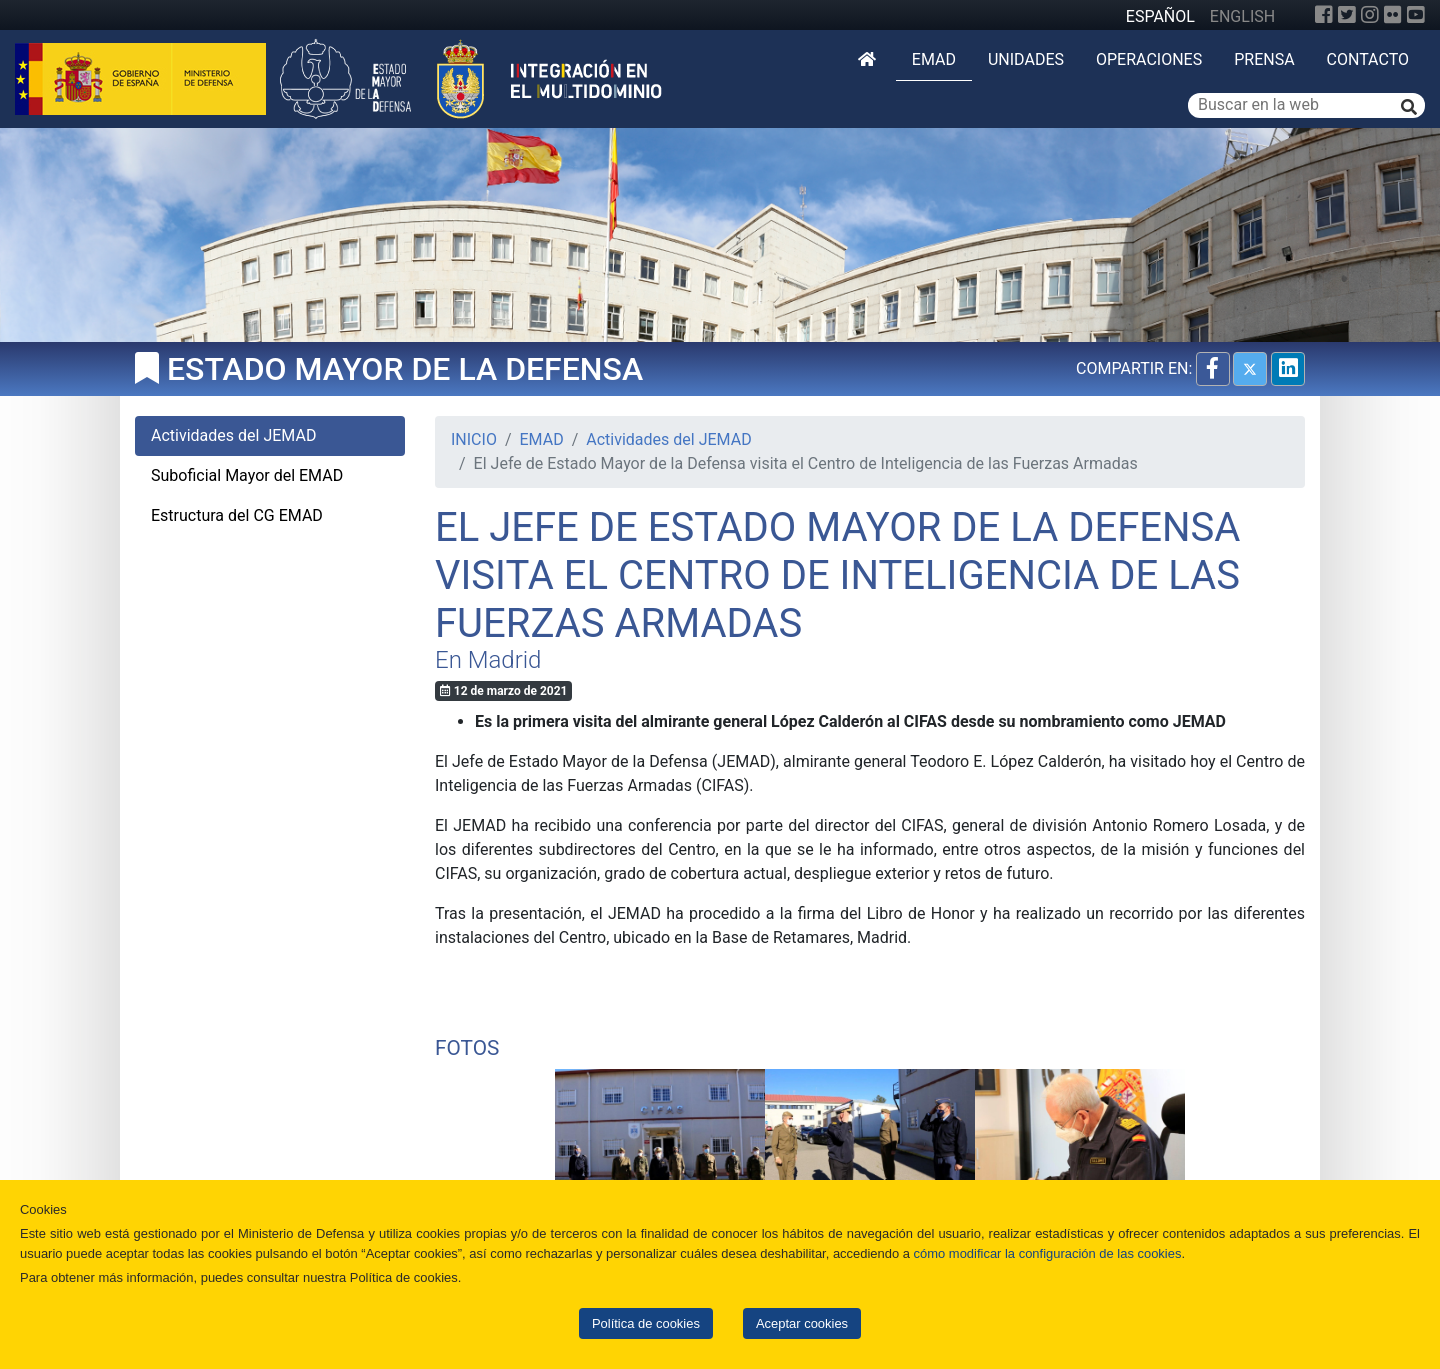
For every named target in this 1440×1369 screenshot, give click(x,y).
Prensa (1264, 59)
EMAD (934, 59)
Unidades (1026, 59)
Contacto (1368, 59)
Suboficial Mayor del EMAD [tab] (247, 475)
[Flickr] (1393, 15)
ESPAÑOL (1160, 16)
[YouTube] (1416, 15)
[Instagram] (1370, 15)
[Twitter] (1347, 15)
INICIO (474, 439)
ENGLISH (1242, 16)
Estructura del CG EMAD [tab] (237, 515)
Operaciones (1149, 59)
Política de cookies (646, 1323)
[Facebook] (1324, 15)
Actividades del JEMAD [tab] (233, 435)
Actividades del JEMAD (668, 439)
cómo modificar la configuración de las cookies (1048, 1253)
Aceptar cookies (802, 1323)
